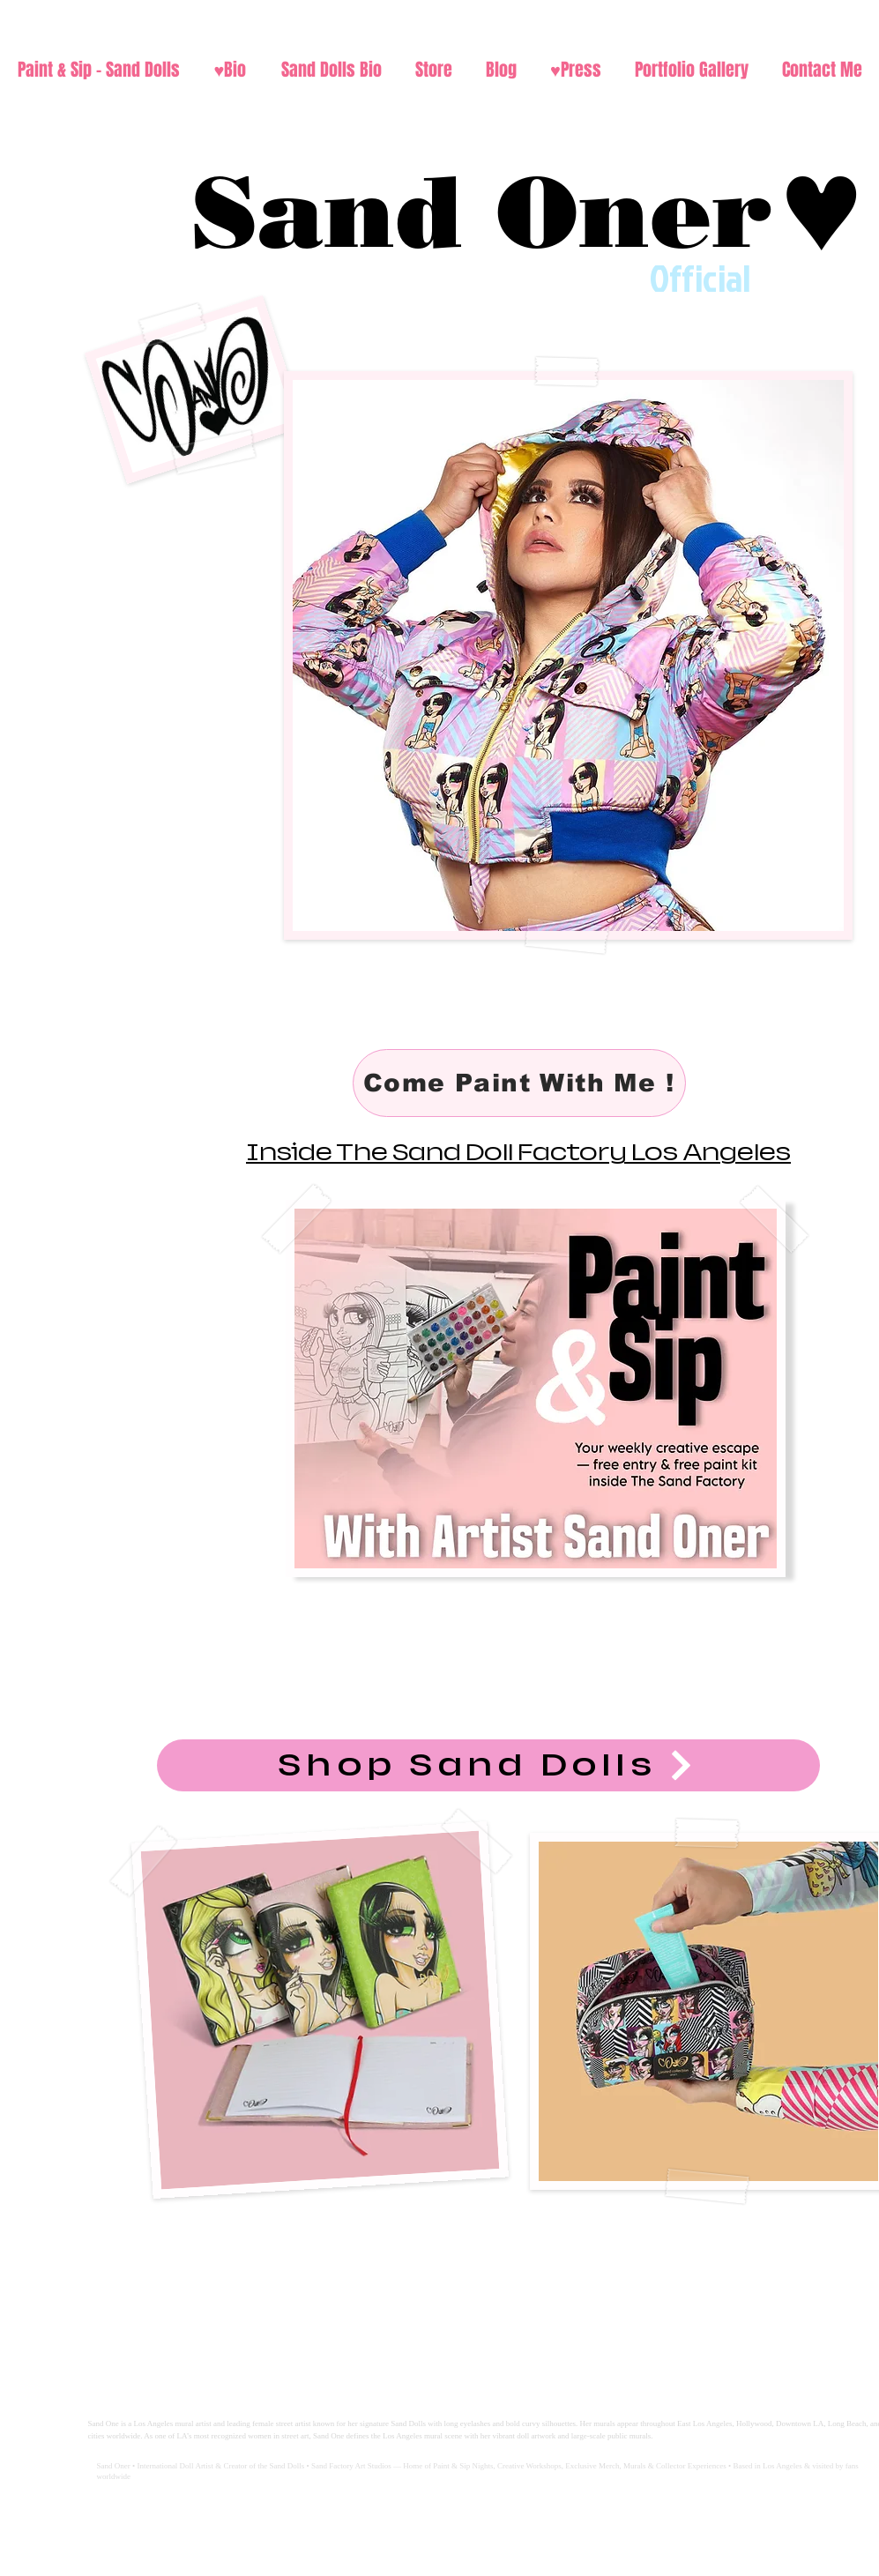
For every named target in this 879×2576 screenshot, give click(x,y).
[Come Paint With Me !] (519, 1083)
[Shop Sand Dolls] (488, 1765)
